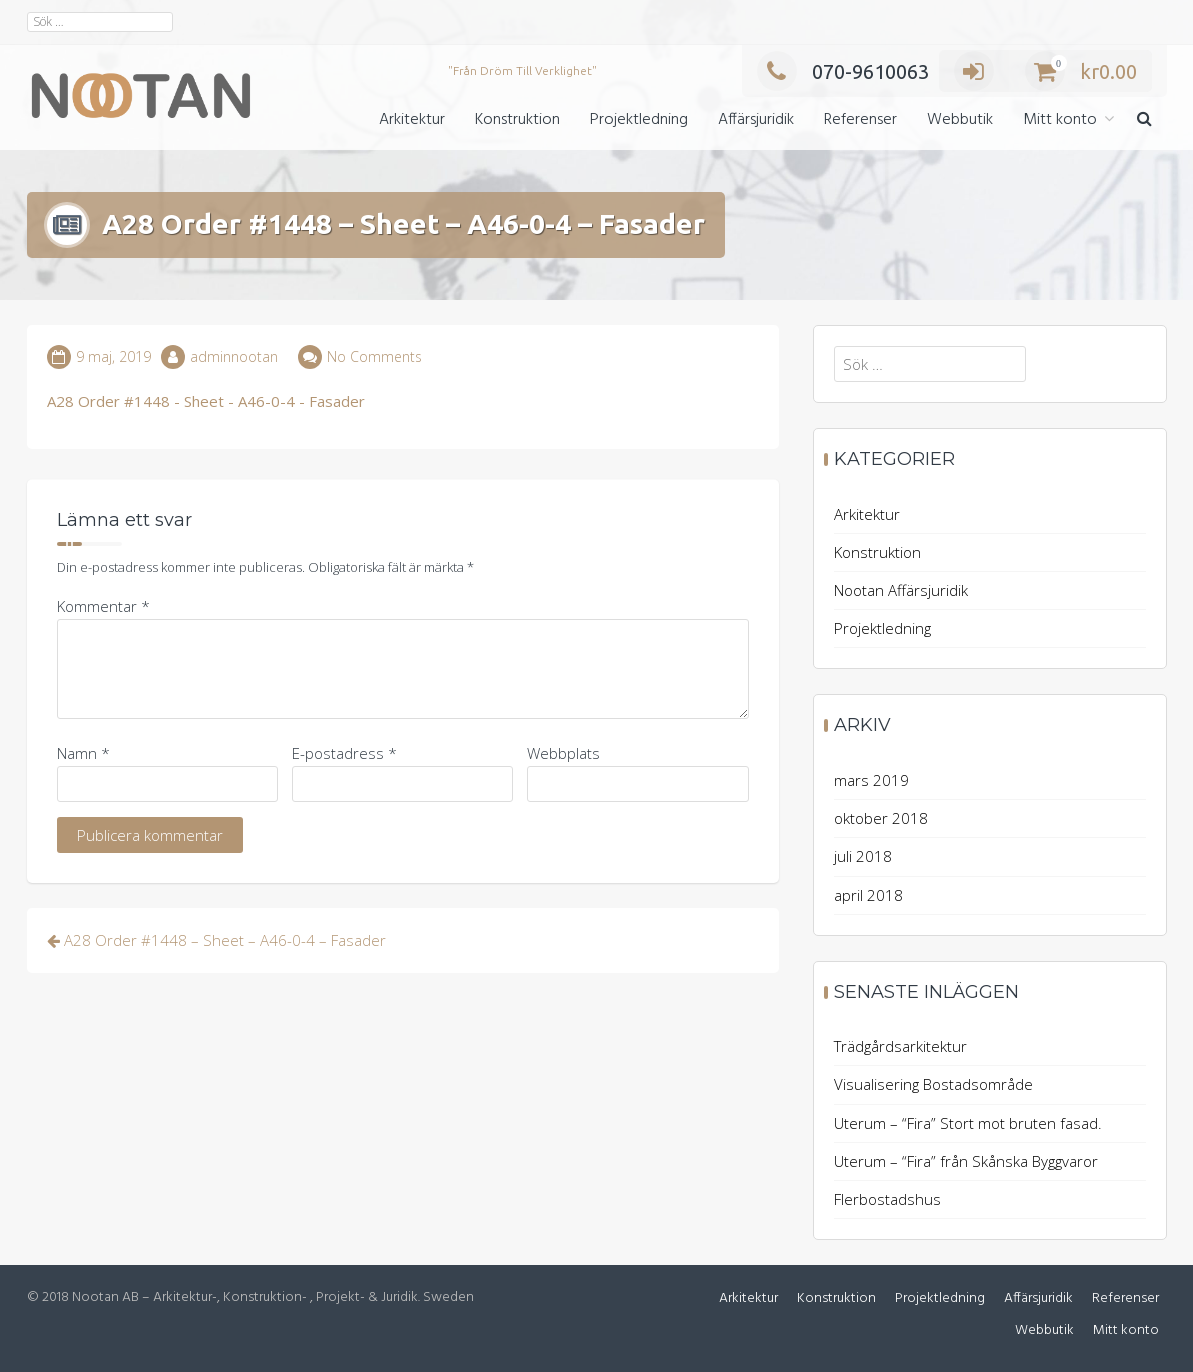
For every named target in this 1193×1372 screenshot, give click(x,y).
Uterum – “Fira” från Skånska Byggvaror (966, 1161)
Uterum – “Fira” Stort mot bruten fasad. (968, 1123)
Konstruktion (517, 120)
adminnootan (234, 356)
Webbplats (563, 753)
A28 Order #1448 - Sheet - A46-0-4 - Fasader (206, 401)
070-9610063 (843, 71)
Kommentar (103, 606)
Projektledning (639, 120)
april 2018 (868, 895)
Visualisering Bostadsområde (933, 1084)
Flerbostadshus (887, 1199)
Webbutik (960, 120)
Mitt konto (1060, 120)
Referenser (860, 120)
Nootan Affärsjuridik (901, 590)
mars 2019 (871, 780)
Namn (83, 753)
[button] (1144, 120)
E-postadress (344, 753)
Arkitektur (412, 120)
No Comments (374, 356)
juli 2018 (863, 856)
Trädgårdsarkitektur (900, 1046)
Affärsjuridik (756, 120)
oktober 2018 (881, 818)
